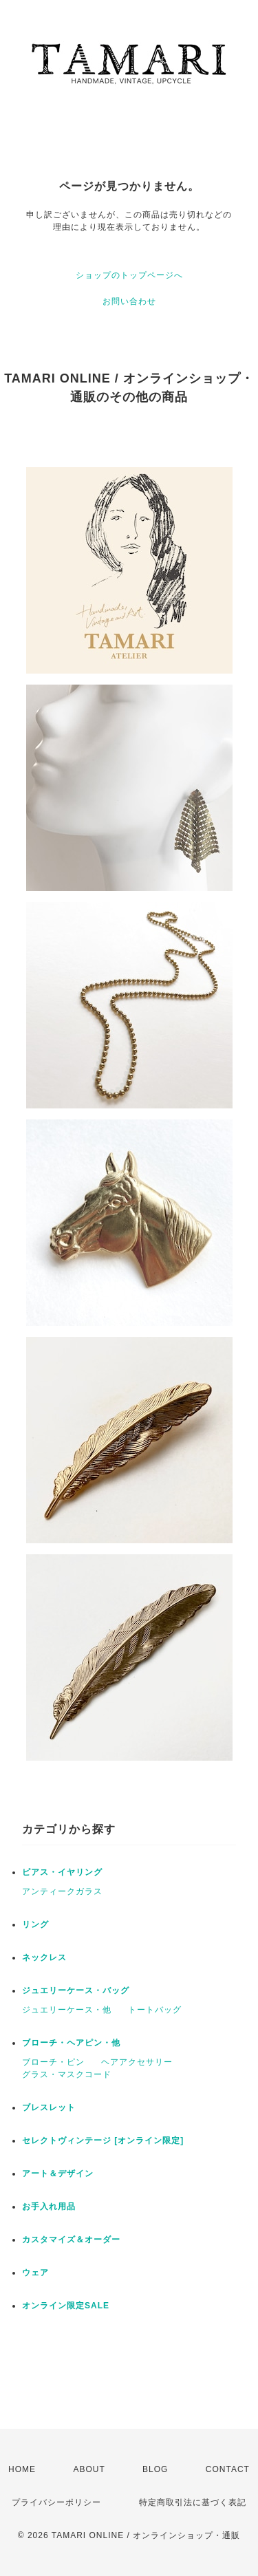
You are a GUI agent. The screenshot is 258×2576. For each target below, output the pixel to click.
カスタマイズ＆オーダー (71, 2239)
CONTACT (228, 2469)
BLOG (155, 2469)
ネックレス (44, 1957)
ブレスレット (49, 2107)
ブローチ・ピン (53, 2062)
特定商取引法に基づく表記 (192, 2502)
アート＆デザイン (58, 2173)
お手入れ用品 (49, 2206)
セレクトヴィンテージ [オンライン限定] (103, 2140)
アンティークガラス (62, 1891)
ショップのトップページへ (129, 275)
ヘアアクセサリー (137, 2062)
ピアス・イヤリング (62, 1872)
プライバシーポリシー (56, 2502)
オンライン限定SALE (65, 2305)
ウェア (35, 2272)
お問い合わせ (129, 301)
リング (35, 1924)
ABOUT (89, 2469)
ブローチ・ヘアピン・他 (71, 2043)
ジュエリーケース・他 (66, 2010)
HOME (22, 2469)
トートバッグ (155, 2010)
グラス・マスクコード (66, 2074)
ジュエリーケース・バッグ (75, 1990)
